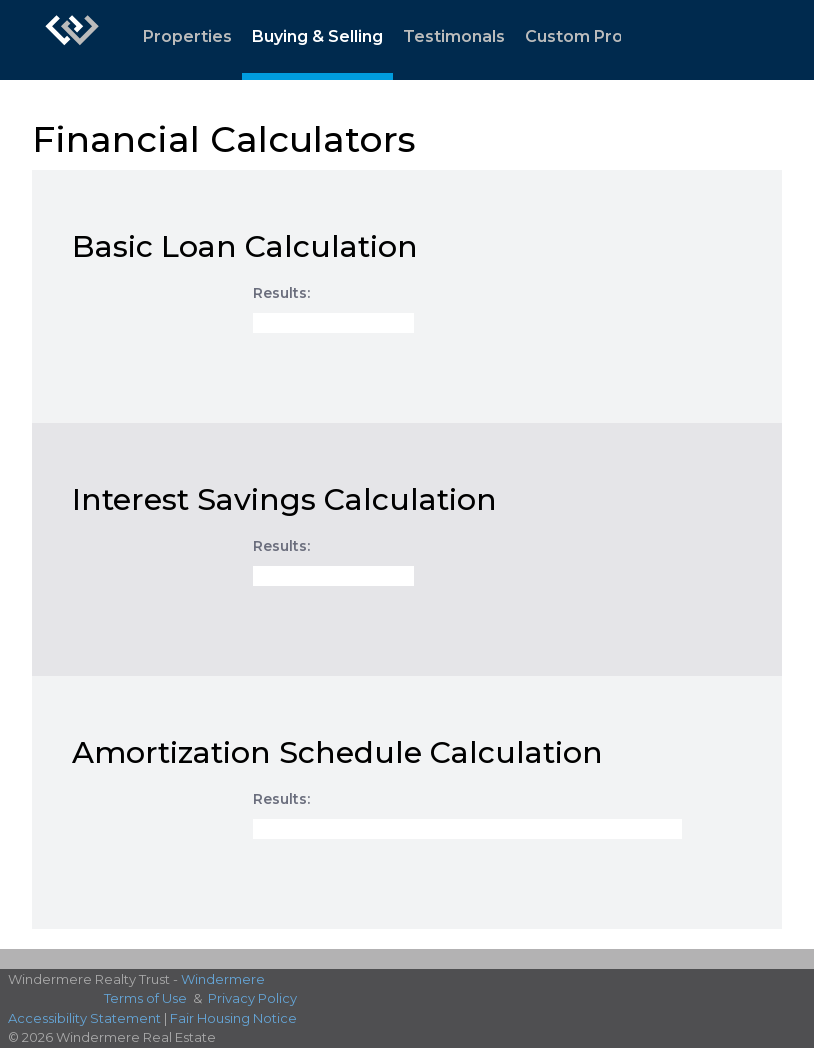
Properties (187, 36)
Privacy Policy (252, 998)
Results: (281, 293)
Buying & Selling (317, 36)
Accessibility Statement (84, 1018)
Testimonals (454, 36)
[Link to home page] (72, 40)
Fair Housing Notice (233, 1018)
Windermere (223, 979)
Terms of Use (145, 998)
